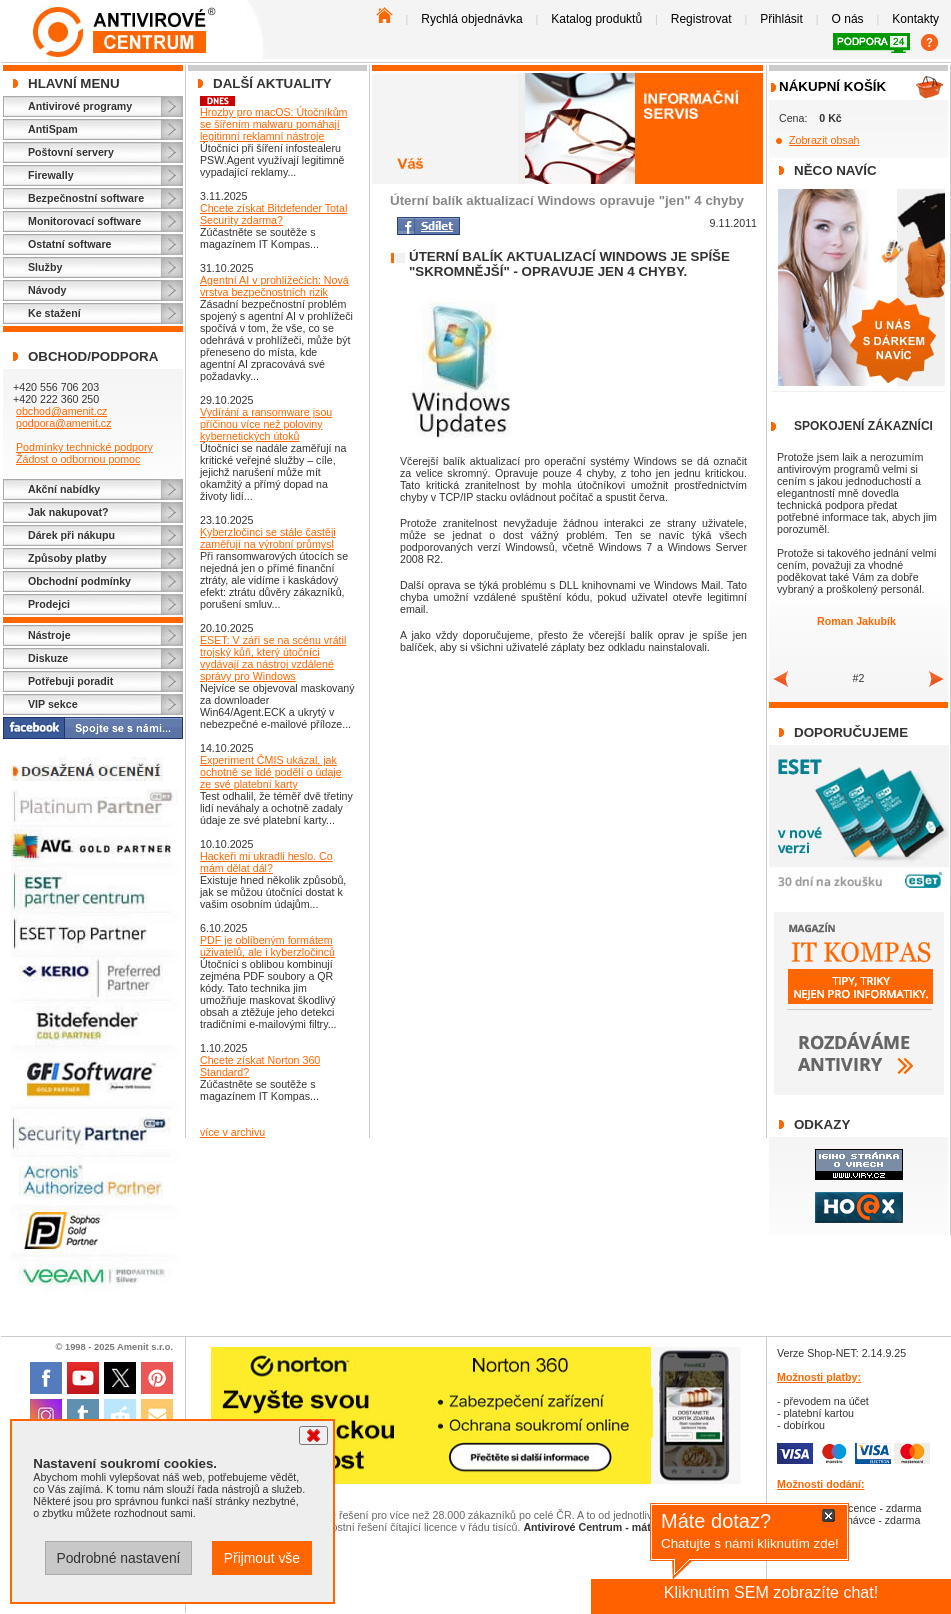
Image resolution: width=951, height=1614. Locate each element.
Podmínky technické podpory (84, 447)
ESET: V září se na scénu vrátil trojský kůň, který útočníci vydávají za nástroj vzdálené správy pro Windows (273, 658)
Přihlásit (781, 19)
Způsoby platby (67, 558)
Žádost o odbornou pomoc (78, 459)
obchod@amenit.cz (61, 411)
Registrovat (701, 19)
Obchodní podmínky (79, 581)
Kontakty (915, 19)
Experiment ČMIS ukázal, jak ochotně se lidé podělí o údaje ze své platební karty (271, 772)
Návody (47, 290)
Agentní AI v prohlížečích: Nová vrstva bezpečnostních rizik (274, 286)
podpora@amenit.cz (64, 423)
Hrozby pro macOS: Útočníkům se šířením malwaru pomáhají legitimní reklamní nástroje (273, 124)
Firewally (51, 175)
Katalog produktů (596, 19)
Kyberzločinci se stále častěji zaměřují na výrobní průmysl (268, 538)
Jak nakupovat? (68, 512)
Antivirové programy (80, 106)
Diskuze (48, 658)
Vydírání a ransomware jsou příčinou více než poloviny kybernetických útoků (266, 424)
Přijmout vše (262, 1558)
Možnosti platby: (819, 1377)
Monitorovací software (84, 221)
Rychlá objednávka (471, 19)
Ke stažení (54, 313)
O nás (848, 19)
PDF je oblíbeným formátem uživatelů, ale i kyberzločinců (267, 946)
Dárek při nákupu (71, 535)
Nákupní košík (832, 86)
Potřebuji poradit (70, 681)
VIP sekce (53, 704)
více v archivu (232, 1132)
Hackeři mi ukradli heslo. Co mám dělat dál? (266, 862)
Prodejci (49, 604)
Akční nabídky (64, 489)
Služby (45, 267)
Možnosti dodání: (821, 1484)
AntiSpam (53, 129)
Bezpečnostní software (86, 198)
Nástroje (49, 635)
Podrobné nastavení (118, 1558)
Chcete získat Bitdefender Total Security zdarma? (273, 214)
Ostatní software (70, 244)
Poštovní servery (71, 152)
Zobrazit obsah (824, 140)
